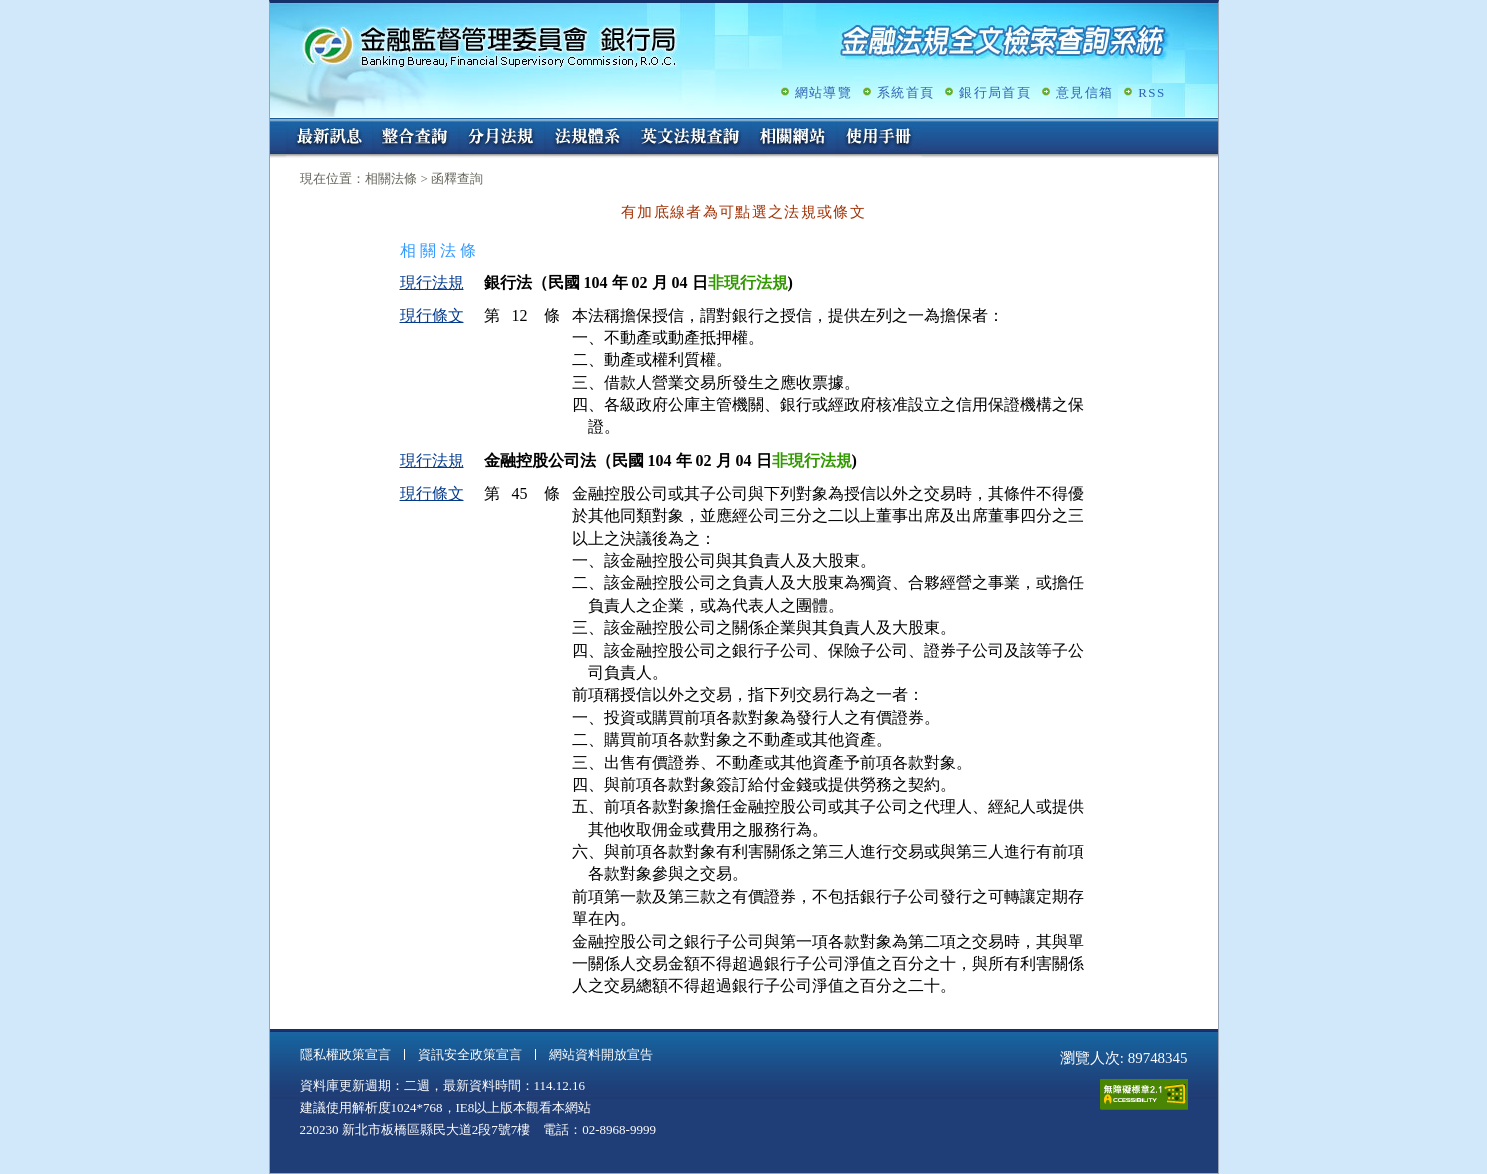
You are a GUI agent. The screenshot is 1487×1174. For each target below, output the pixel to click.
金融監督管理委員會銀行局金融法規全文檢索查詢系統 (490, 45)
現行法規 (432, 282)
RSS (1151, 92)
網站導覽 (823, 92)
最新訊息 (329, 138)
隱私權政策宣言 (345, 1054)
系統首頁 (905, 92)
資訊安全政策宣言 (470, 1054)
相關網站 (793, 138)
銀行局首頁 (995, 92)
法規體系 (587, 138)
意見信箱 (1084, 92)
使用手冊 (879, 138)
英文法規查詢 (690, 138)
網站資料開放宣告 (601, 1054)
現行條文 (432, 315)
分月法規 (501, 138)
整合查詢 (415, 138)
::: (276, 126)
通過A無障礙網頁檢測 (1144, 1094)
